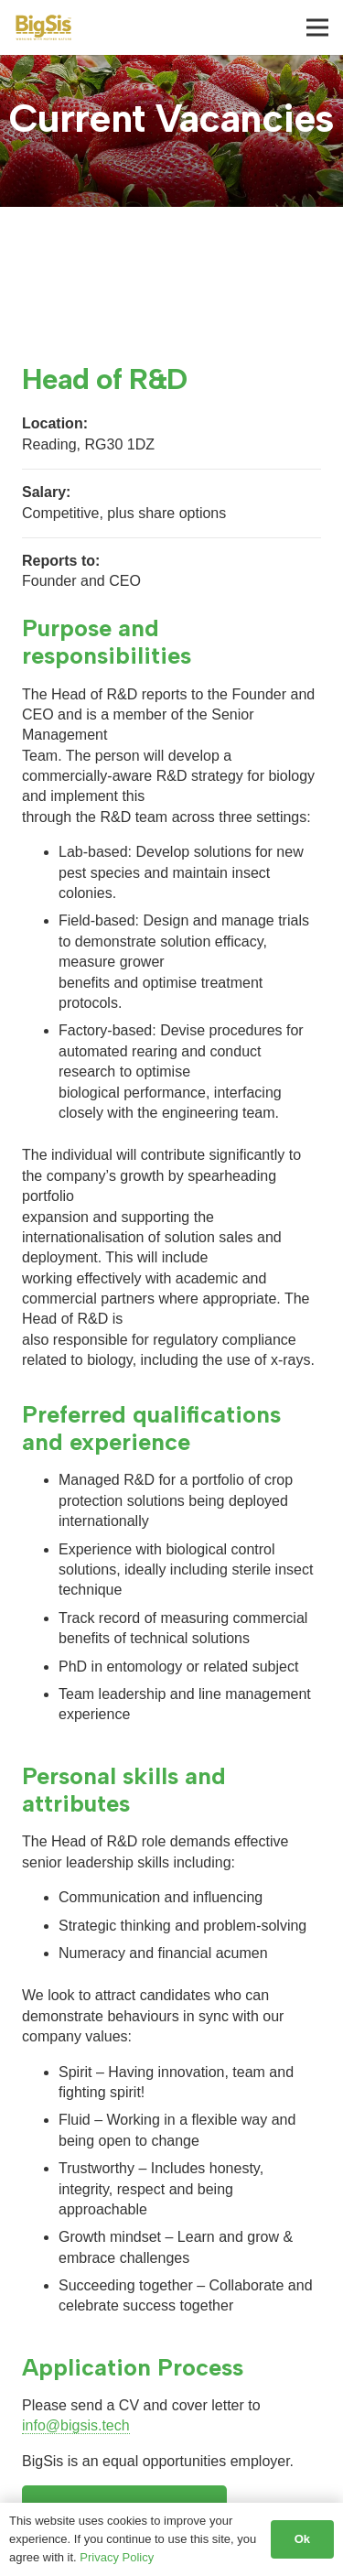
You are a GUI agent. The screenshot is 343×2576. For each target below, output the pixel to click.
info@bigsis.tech (76, 2425)
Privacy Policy (117, 2557)
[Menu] (317, 27)
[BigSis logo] (43, 27)
